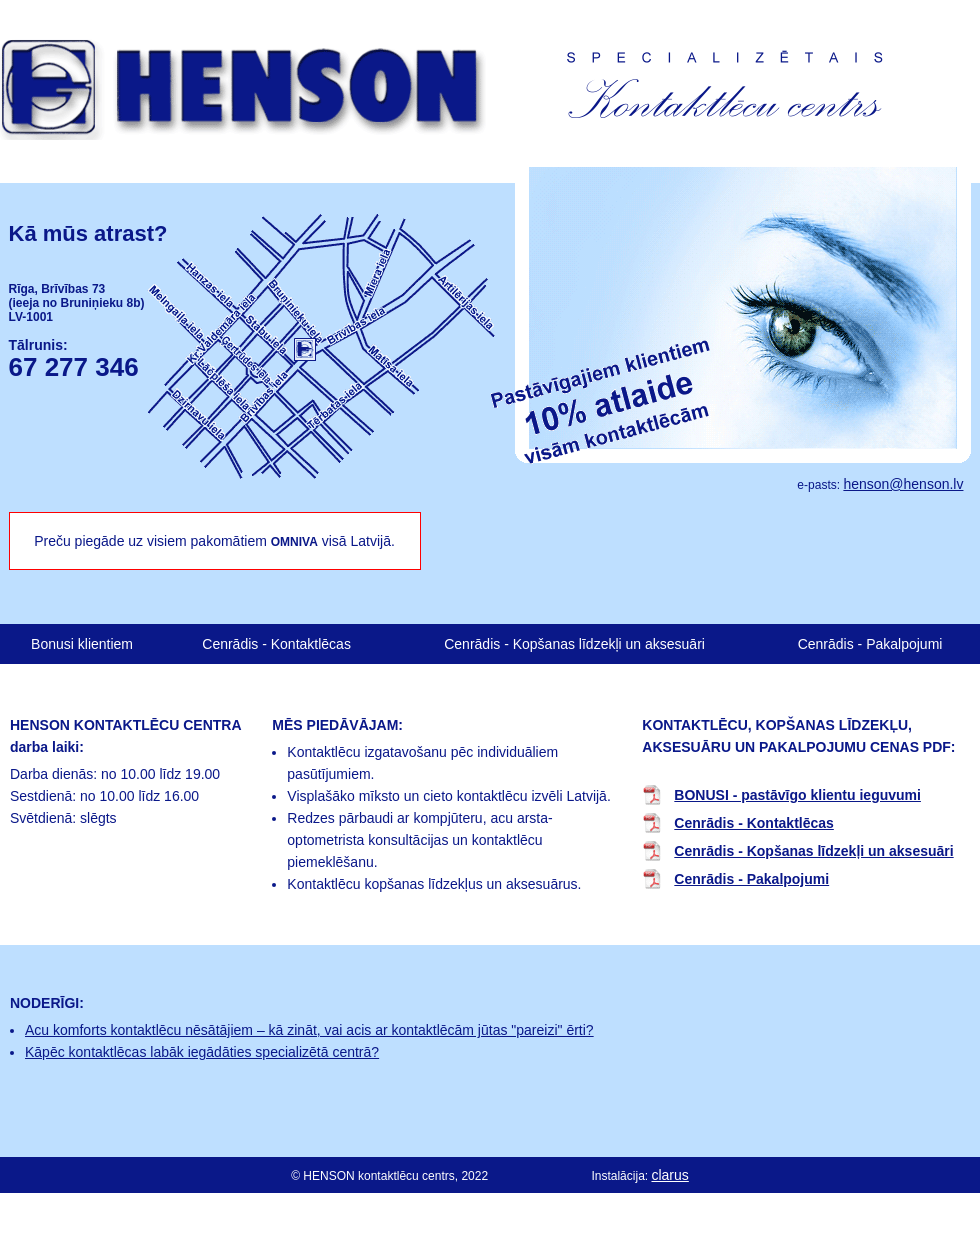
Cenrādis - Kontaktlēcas (276, 644)
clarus (669, 1175)
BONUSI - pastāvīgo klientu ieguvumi (797, 795)
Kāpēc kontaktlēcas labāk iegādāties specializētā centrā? (202, 1052)
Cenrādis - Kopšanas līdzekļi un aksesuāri (574, 644)
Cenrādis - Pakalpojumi (870, 644)
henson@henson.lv (903, 484)
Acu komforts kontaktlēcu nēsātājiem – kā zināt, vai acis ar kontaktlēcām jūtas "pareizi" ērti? (309, 1030)
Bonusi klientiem (82, 644)
